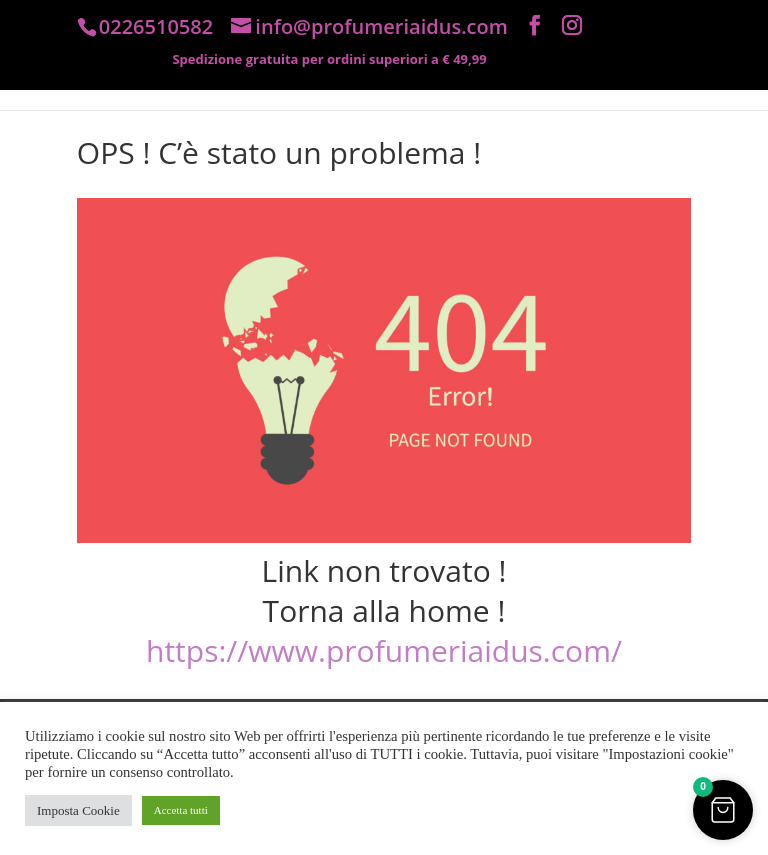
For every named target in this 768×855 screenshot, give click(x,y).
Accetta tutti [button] (181, 810)
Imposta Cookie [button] (78, 810)
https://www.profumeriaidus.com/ (384, 650)
